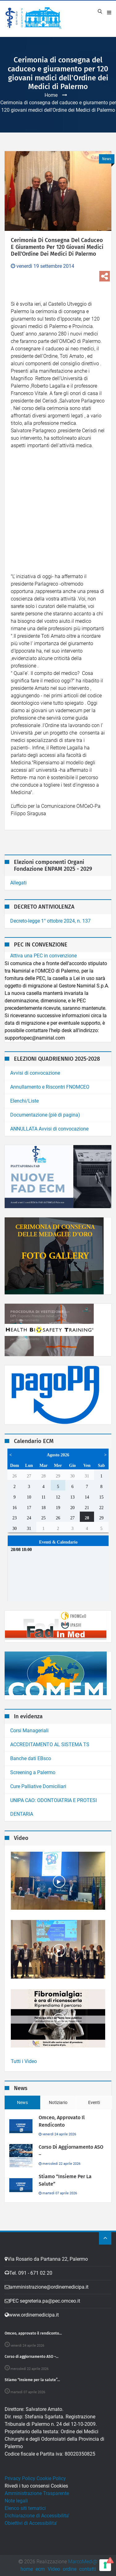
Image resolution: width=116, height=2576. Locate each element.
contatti (87, 2569)
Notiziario (58, 2102)
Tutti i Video (24, 2061)
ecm (40, 2569)
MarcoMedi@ (82, 2562)
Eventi (94, 2102)
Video (54, 2569)
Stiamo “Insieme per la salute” (65, 2180)
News (22, 2102)
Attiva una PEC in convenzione (43, 956)
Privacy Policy (20, 2478)
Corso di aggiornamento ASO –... (31, 2356)
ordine (69, 2569)
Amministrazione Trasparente (37, 2493)
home (26, 2569)
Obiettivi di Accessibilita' (31, 2523)
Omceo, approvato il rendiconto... (33, 2333)
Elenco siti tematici (25, 2508)
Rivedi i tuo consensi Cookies (36, 2486)
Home (51, 95)
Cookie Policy (51, 2478)
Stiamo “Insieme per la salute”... (32, 2380)
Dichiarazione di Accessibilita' (37, 2516)
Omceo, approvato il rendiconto (62, 2121)
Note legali (16, 2501)
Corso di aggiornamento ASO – (71, 2150)
